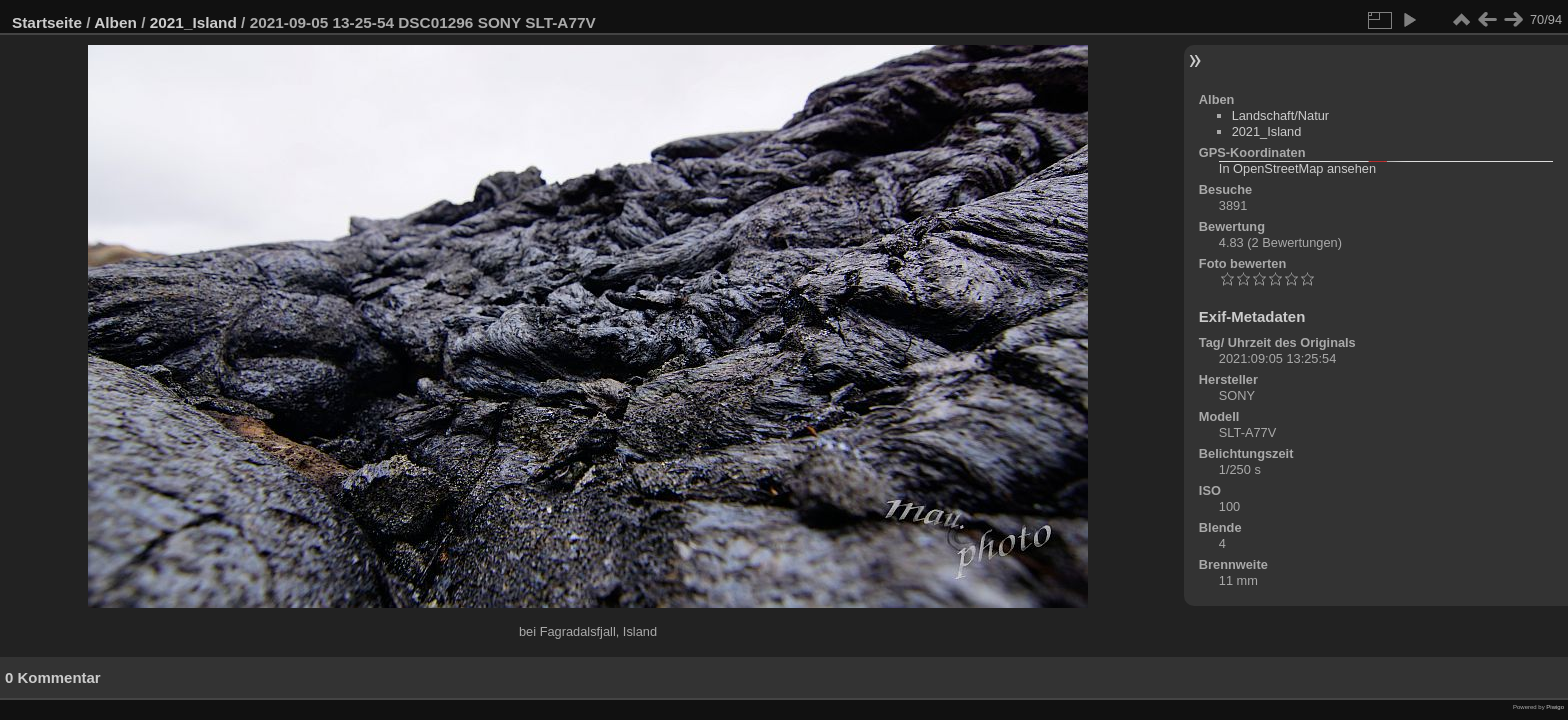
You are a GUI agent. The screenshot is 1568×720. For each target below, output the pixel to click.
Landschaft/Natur (1280, 115)
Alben (115, 22)
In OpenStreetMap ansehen (1297, 168)
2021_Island (193, 22)
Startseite (47, 22)
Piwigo (1555, 707)
